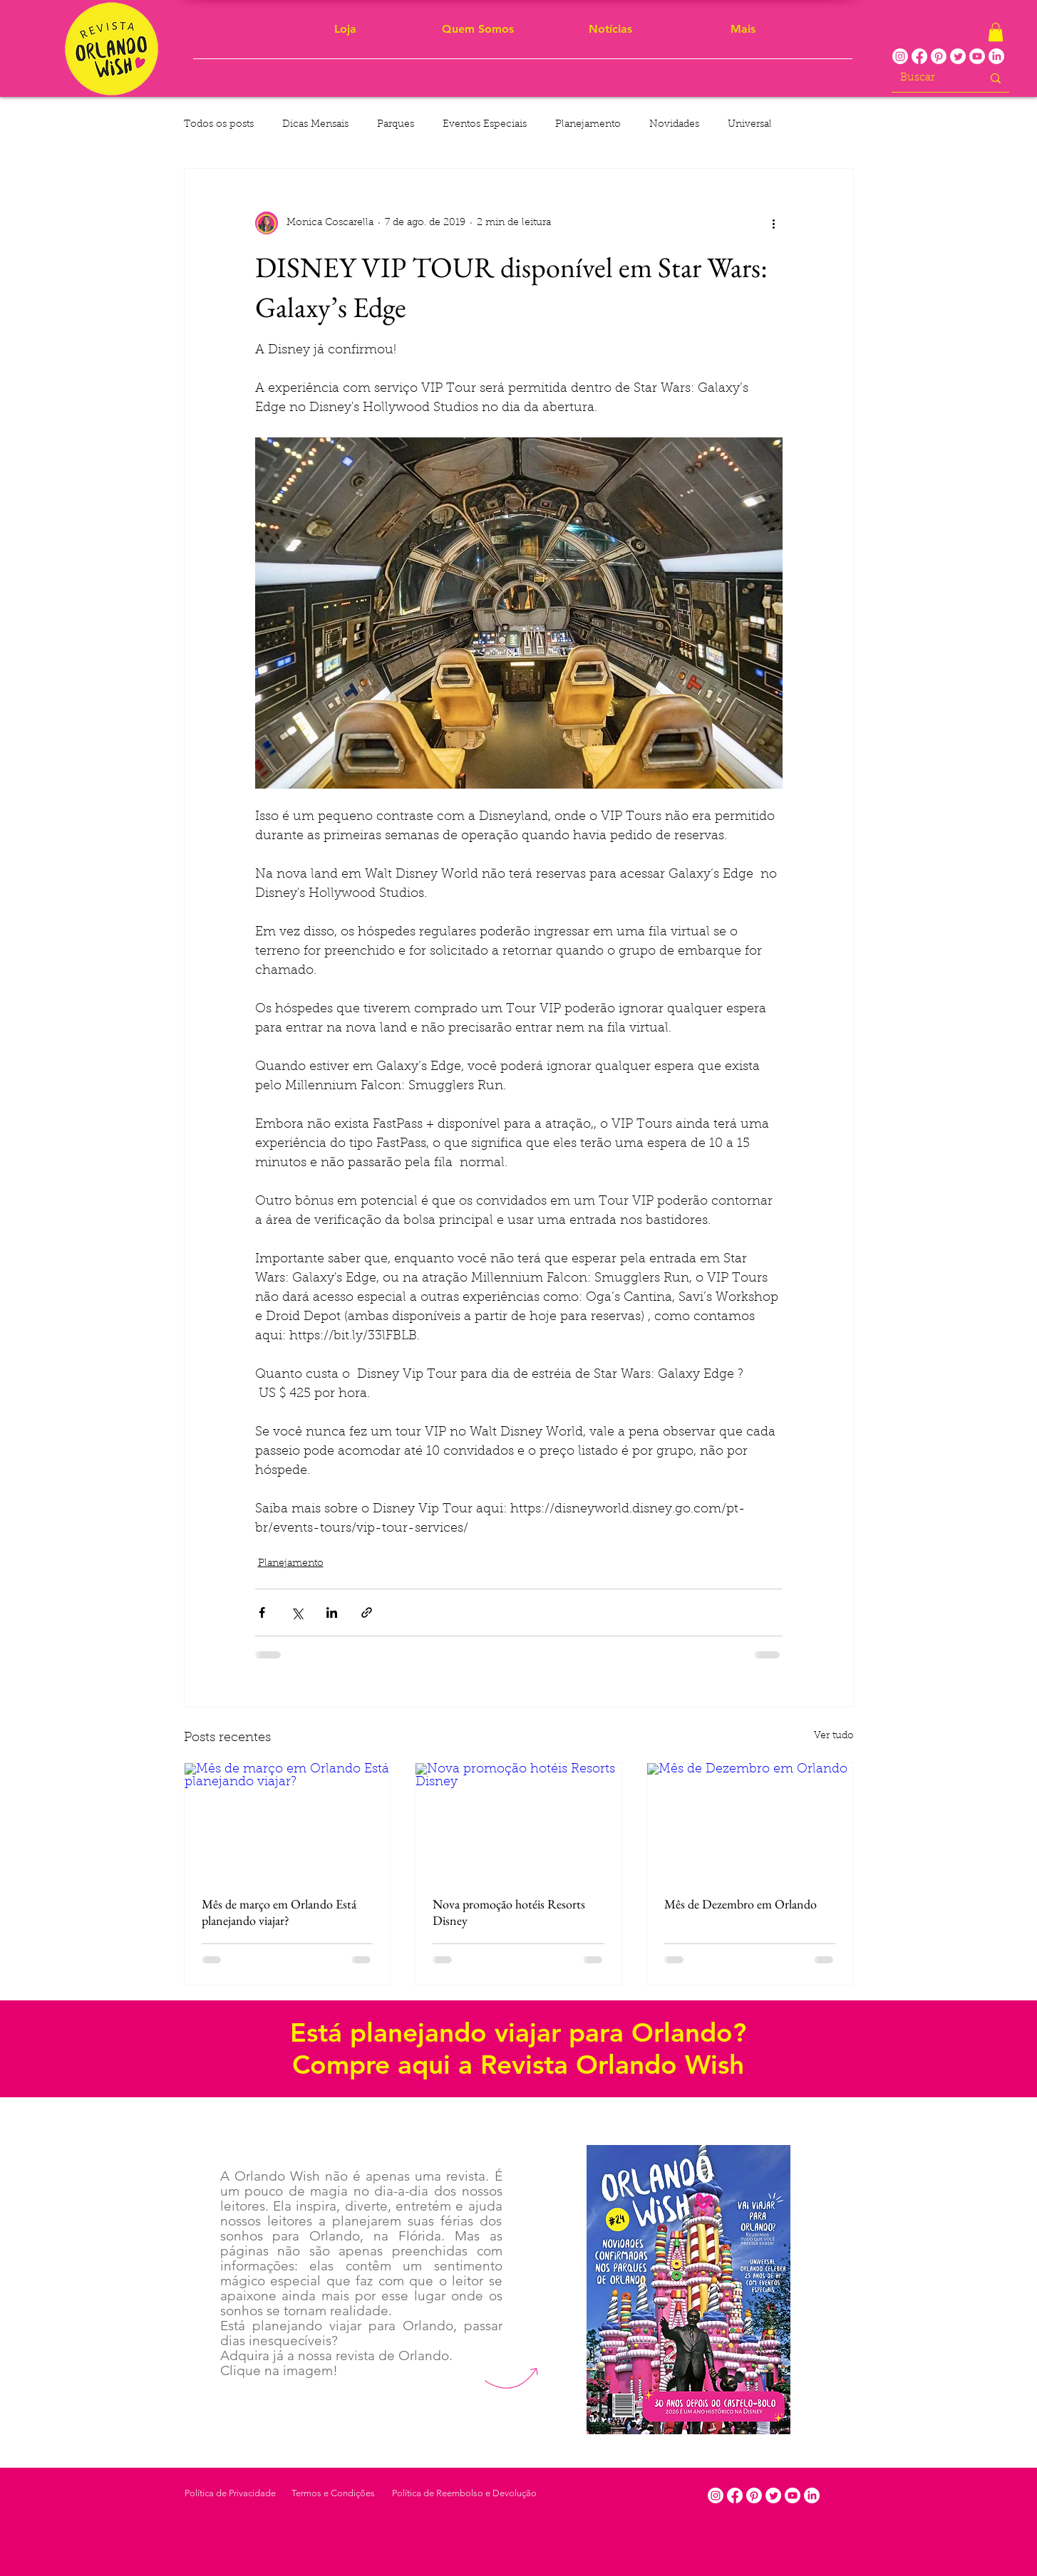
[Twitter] (958, 56)
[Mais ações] (774, 223)
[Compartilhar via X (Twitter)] (297, 1612)
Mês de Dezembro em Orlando (740, 1904)
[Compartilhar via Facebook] (262, 1612)
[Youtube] (977, 56)
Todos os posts (219, 125)
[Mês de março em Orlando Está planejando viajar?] (288, 1821)
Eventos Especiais (485, 125)
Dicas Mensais (315, 125)
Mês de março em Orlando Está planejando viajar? (279, 1912)
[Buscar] (930, 78)
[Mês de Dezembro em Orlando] (750, 1821)
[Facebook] (919, 56)
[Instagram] (900, 56)
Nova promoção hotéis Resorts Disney (509, 1912)
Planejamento (588, 125)
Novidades (674, 125)
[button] (996, 32)
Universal (750, 125)
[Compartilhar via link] (366, 1612)
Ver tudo (834, 1736)
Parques (395, 125)
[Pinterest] (938, 56)
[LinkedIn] (996, 56)
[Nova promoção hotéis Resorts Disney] (518, 1821)
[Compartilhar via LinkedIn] (332, 1612)
